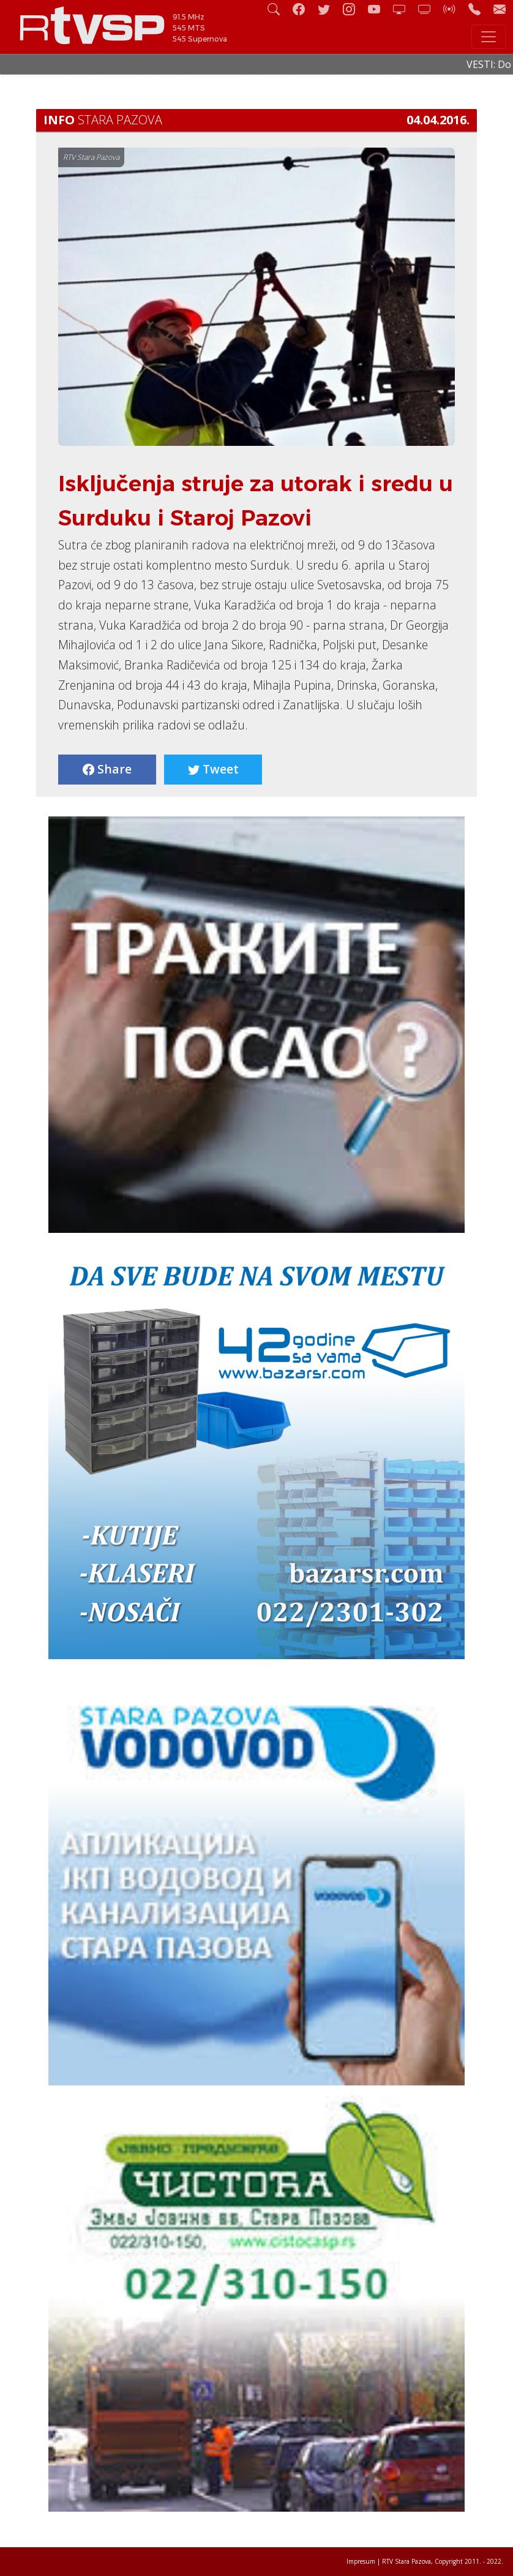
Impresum (360, 2561)
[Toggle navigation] (488, 36)
